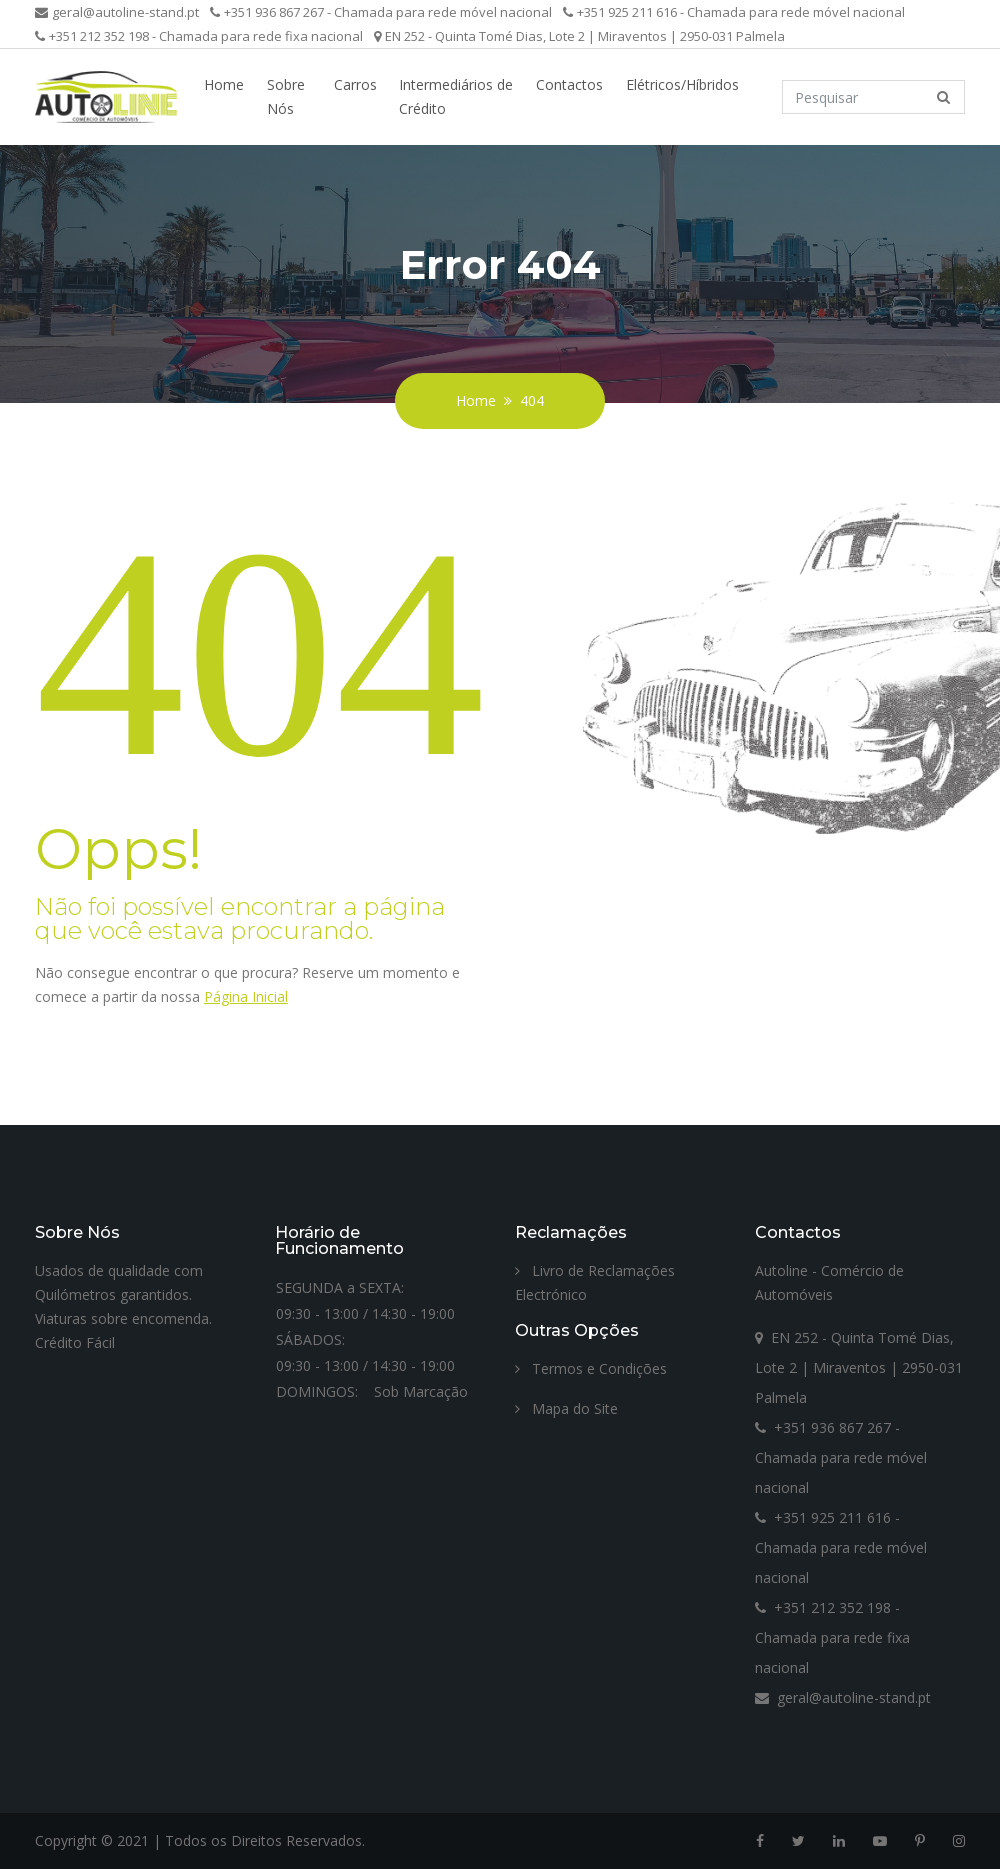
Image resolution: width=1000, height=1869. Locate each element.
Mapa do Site (566, 1408)
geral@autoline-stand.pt (117, 12)
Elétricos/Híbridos (682, 84)
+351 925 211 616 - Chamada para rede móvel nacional (734, 12)
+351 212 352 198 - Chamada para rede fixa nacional (199, 36)
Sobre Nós (286, 96)
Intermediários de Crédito (456, 96)
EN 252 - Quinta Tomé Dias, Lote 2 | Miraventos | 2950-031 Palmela (579, 36)
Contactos (569, 84)
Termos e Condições (591, 1368)
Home (224, 84)
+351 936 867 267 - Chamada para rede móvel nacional (381, 12)
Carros (355, 84)
